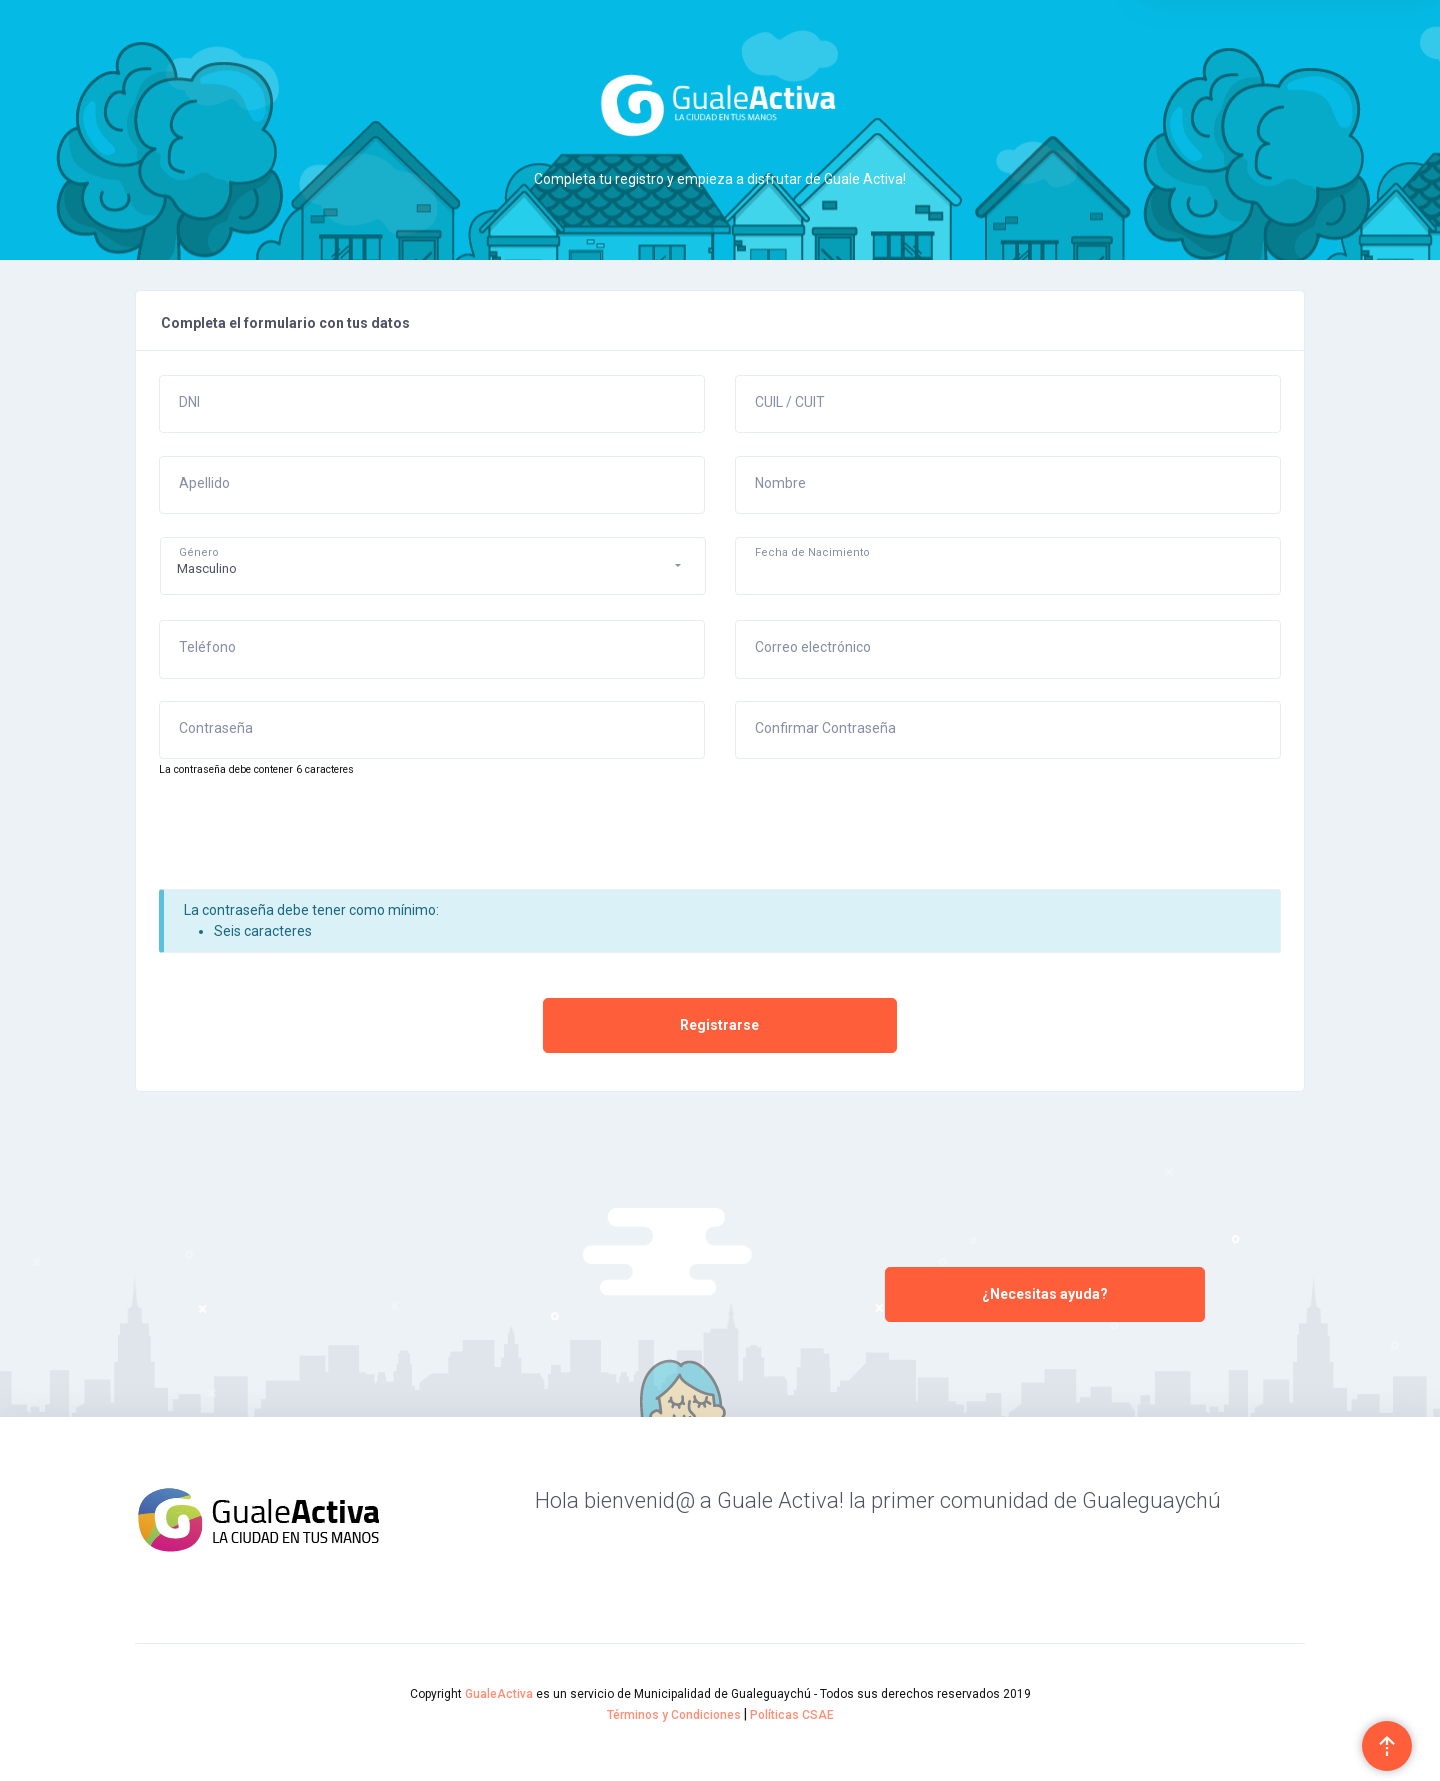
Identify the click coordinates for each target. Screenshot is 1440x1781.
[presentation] (311, 840)
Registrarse (719, 1025)
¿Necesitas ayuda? (1045, 1294)
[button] (433, 566)
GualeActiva (499, 1694)
